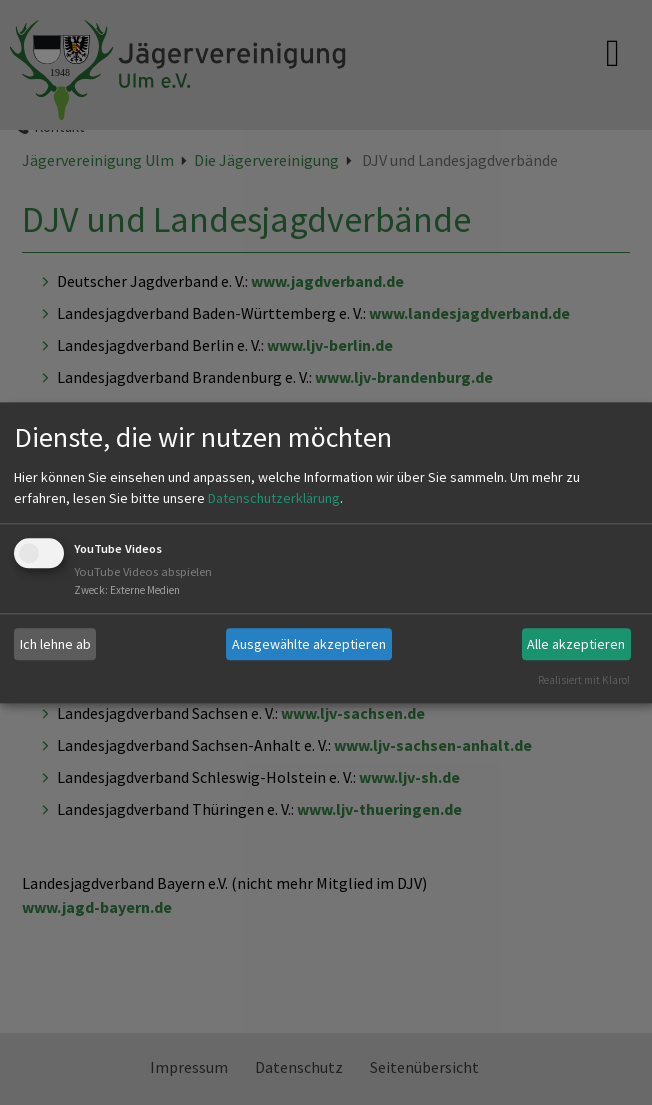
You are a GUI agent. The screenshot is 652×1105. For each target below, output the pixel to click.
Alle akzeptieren (576, 644)
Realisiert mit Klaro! (584, 680)
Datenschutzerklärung (274, 499)
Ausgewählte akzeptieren (309, 644)
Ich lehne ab (55, 644)
